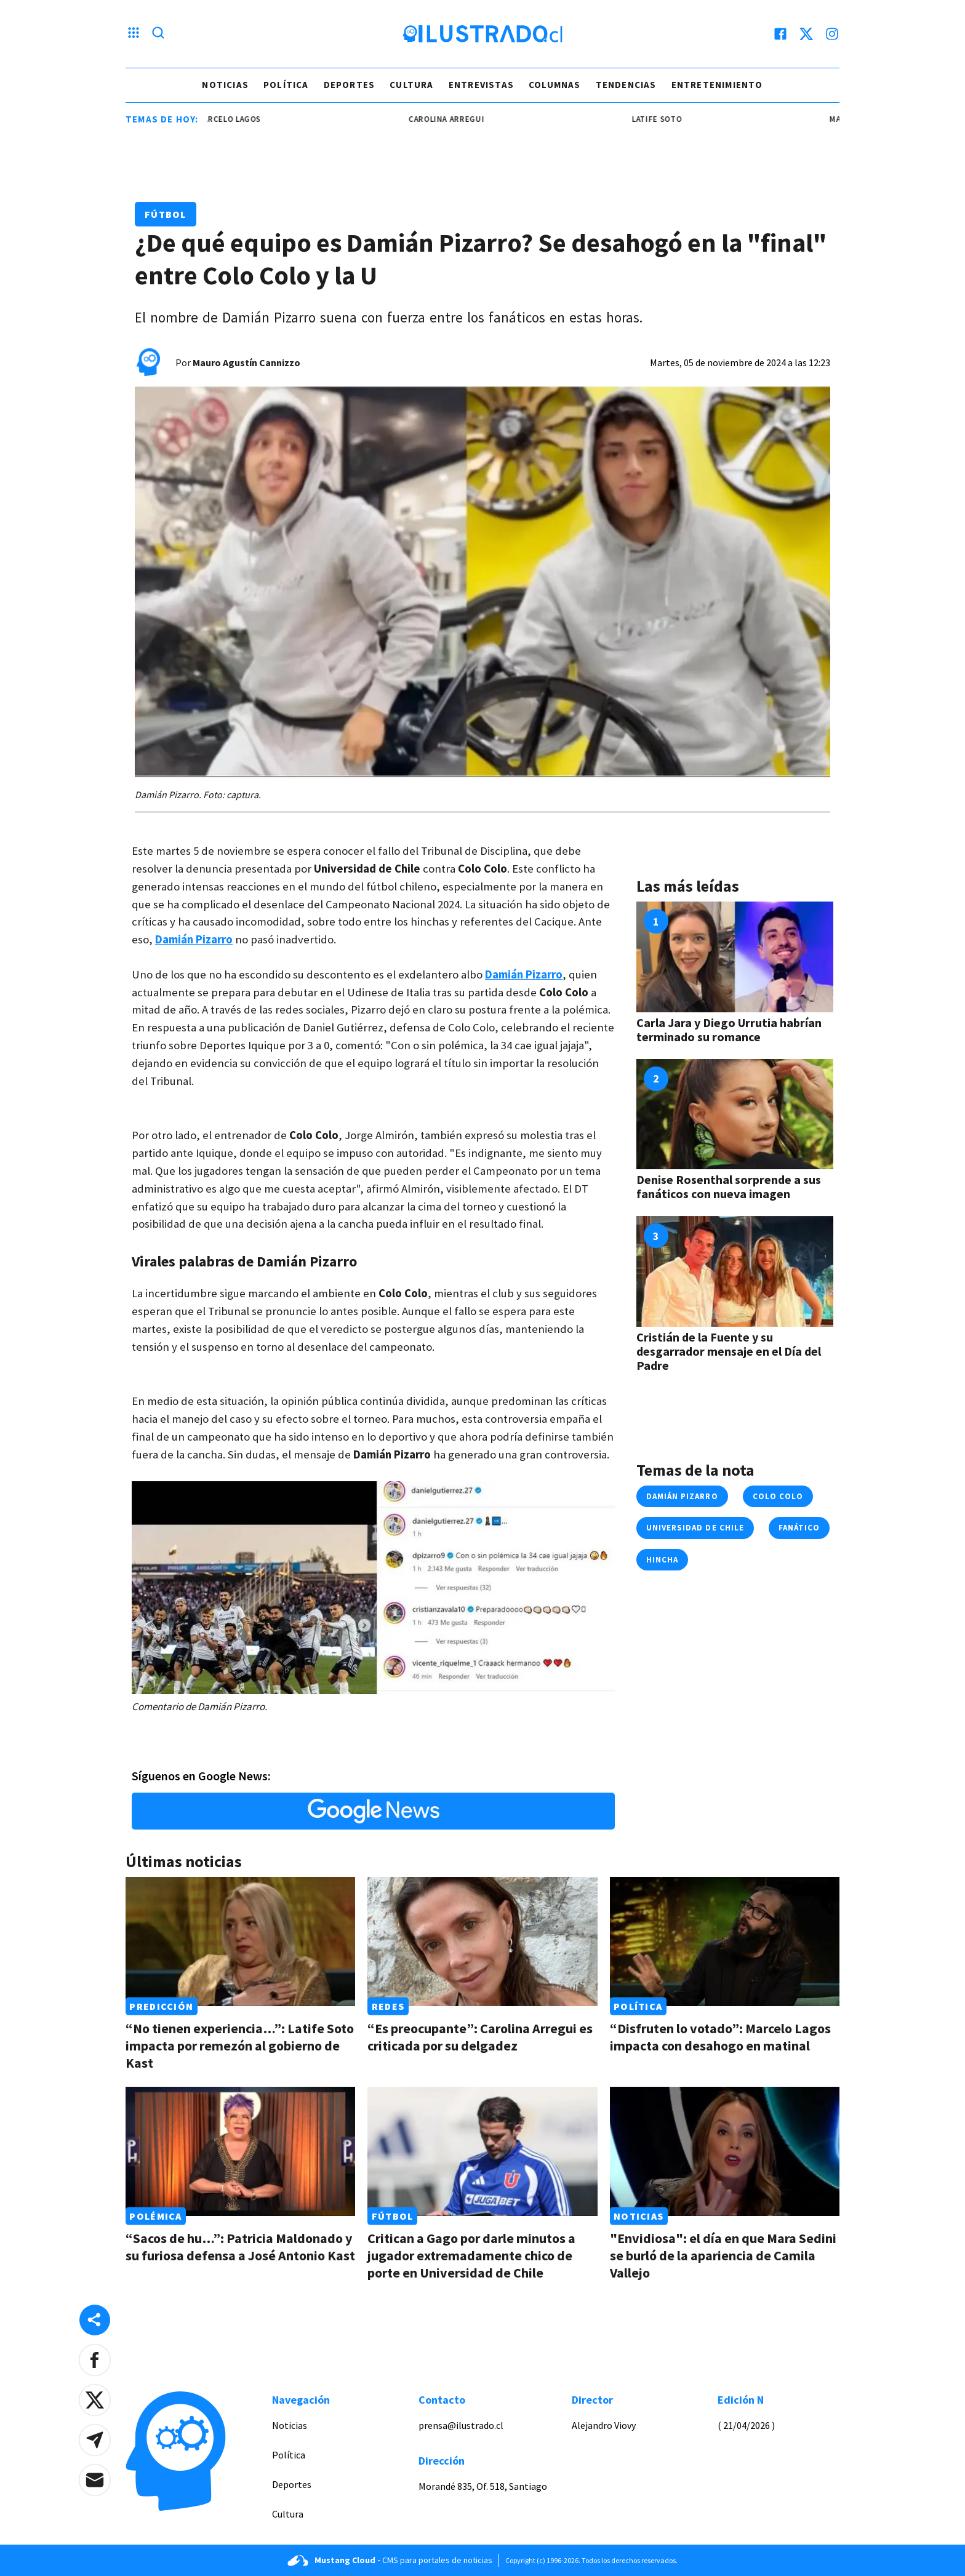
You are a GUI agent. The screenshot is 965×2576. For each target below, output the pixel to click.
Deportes (349, 84)
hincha (662, 1559)
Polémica (155, 2216)
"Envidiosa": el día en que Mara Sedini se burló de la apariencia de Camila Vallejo (723, 2255)
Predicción (161, 2006)
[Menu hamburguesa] (133, 33)
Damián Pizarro (682, 1496)
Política (286, 84)
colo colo (778, 1496)
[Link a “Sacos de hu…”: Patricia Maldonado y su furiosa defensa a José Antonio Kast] (240, 2151)
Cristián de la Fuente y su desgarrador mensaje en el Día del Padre (728, 1351)
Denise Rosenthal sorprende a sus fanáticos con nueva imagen (728, 1186)
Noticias (225, 84)
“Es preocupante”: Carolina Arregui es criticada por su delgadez (480, 2037)
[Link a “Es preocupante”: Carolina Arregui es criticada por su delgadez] (482, 1941)
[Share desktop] (94, 2320)
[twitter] (806, 34)
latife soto (667, 119)
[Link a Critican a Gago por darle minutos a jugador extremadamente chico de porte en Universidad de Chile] (482, 2151)
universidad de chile (695, 1527)
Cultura (411, 84)
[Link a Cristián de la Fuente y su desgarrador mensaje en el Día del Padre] (734, 1271)
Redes (388, 2006)
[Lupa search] (158, 33)
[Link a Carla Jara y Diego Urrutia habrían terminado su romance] (734, 957)
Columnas (555, 84)
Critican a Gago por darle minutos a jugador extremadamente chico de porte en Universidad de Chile (471, 2255)
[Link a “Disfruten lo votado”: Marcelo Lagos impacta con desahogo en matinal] (724, 1941)
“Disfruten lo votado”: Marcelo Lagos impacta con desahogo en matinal (720, 2037)
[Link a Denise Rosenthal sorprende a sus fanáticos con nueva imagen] (734, 1114)
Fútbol (165, 214)
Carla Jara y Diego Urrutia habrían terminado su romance (729, 1029)
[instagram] (832, 34)
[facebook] (780, 34)
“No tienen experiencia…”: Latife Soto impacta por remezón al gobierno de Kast (240, 2045)
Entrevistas (481, 84)
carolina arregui (456, 119)
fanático (799, 1527)
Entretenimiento (717, 84)
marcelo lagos (239, 119)
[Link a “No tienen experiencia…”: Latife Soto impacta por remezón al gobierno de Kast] (240, 1941)
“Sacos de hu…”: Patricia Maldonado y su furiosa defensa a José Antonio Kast (240, 2247)
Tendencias (626, 84)
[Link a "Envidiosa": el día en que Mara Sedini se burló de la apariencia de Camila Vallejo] (724, 2151)
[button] (94, 2360)
